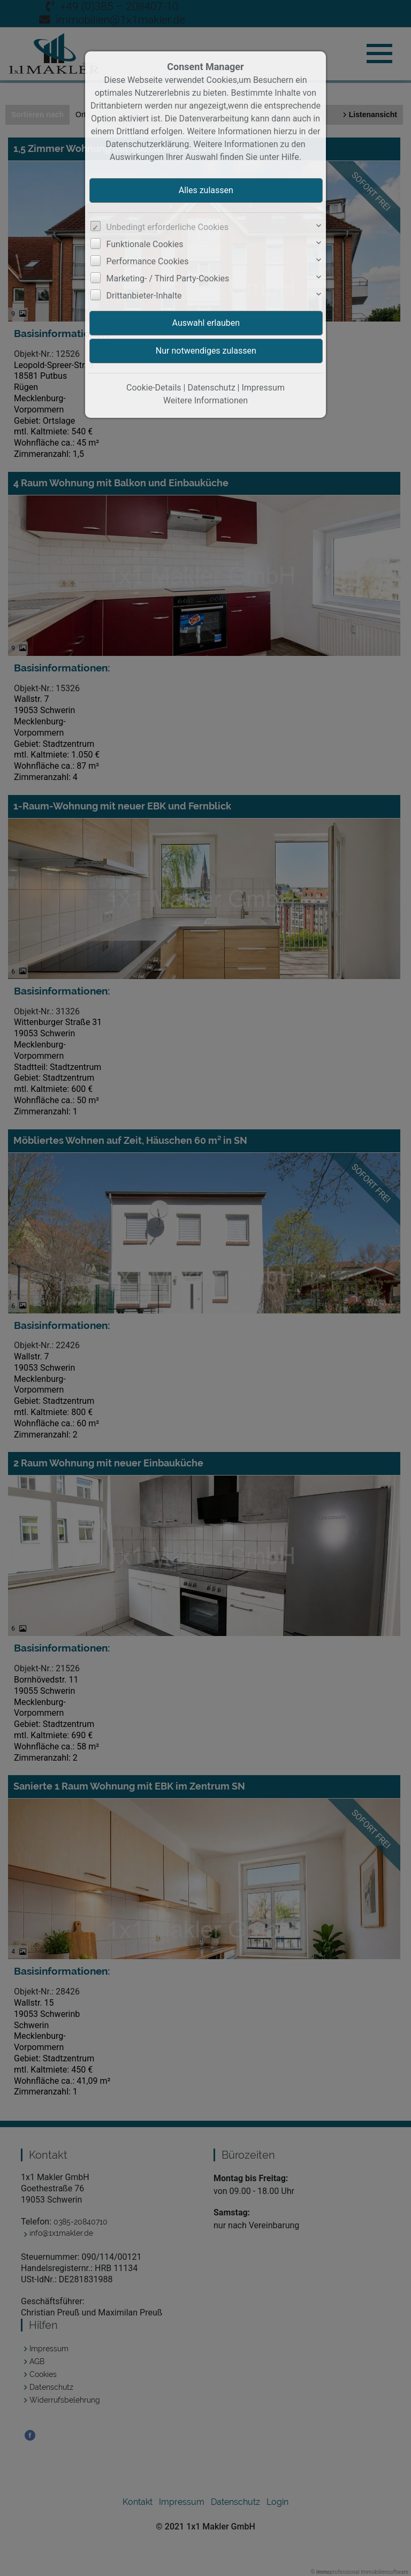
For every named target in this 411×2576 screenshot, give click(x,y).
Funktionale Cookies (145, 244)
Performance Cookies (147, 261)
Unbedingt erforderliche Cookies (167, 227)
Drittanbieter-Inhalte (144, 296)
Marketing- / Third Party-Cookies (168, 278)
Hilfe (290, 157)
